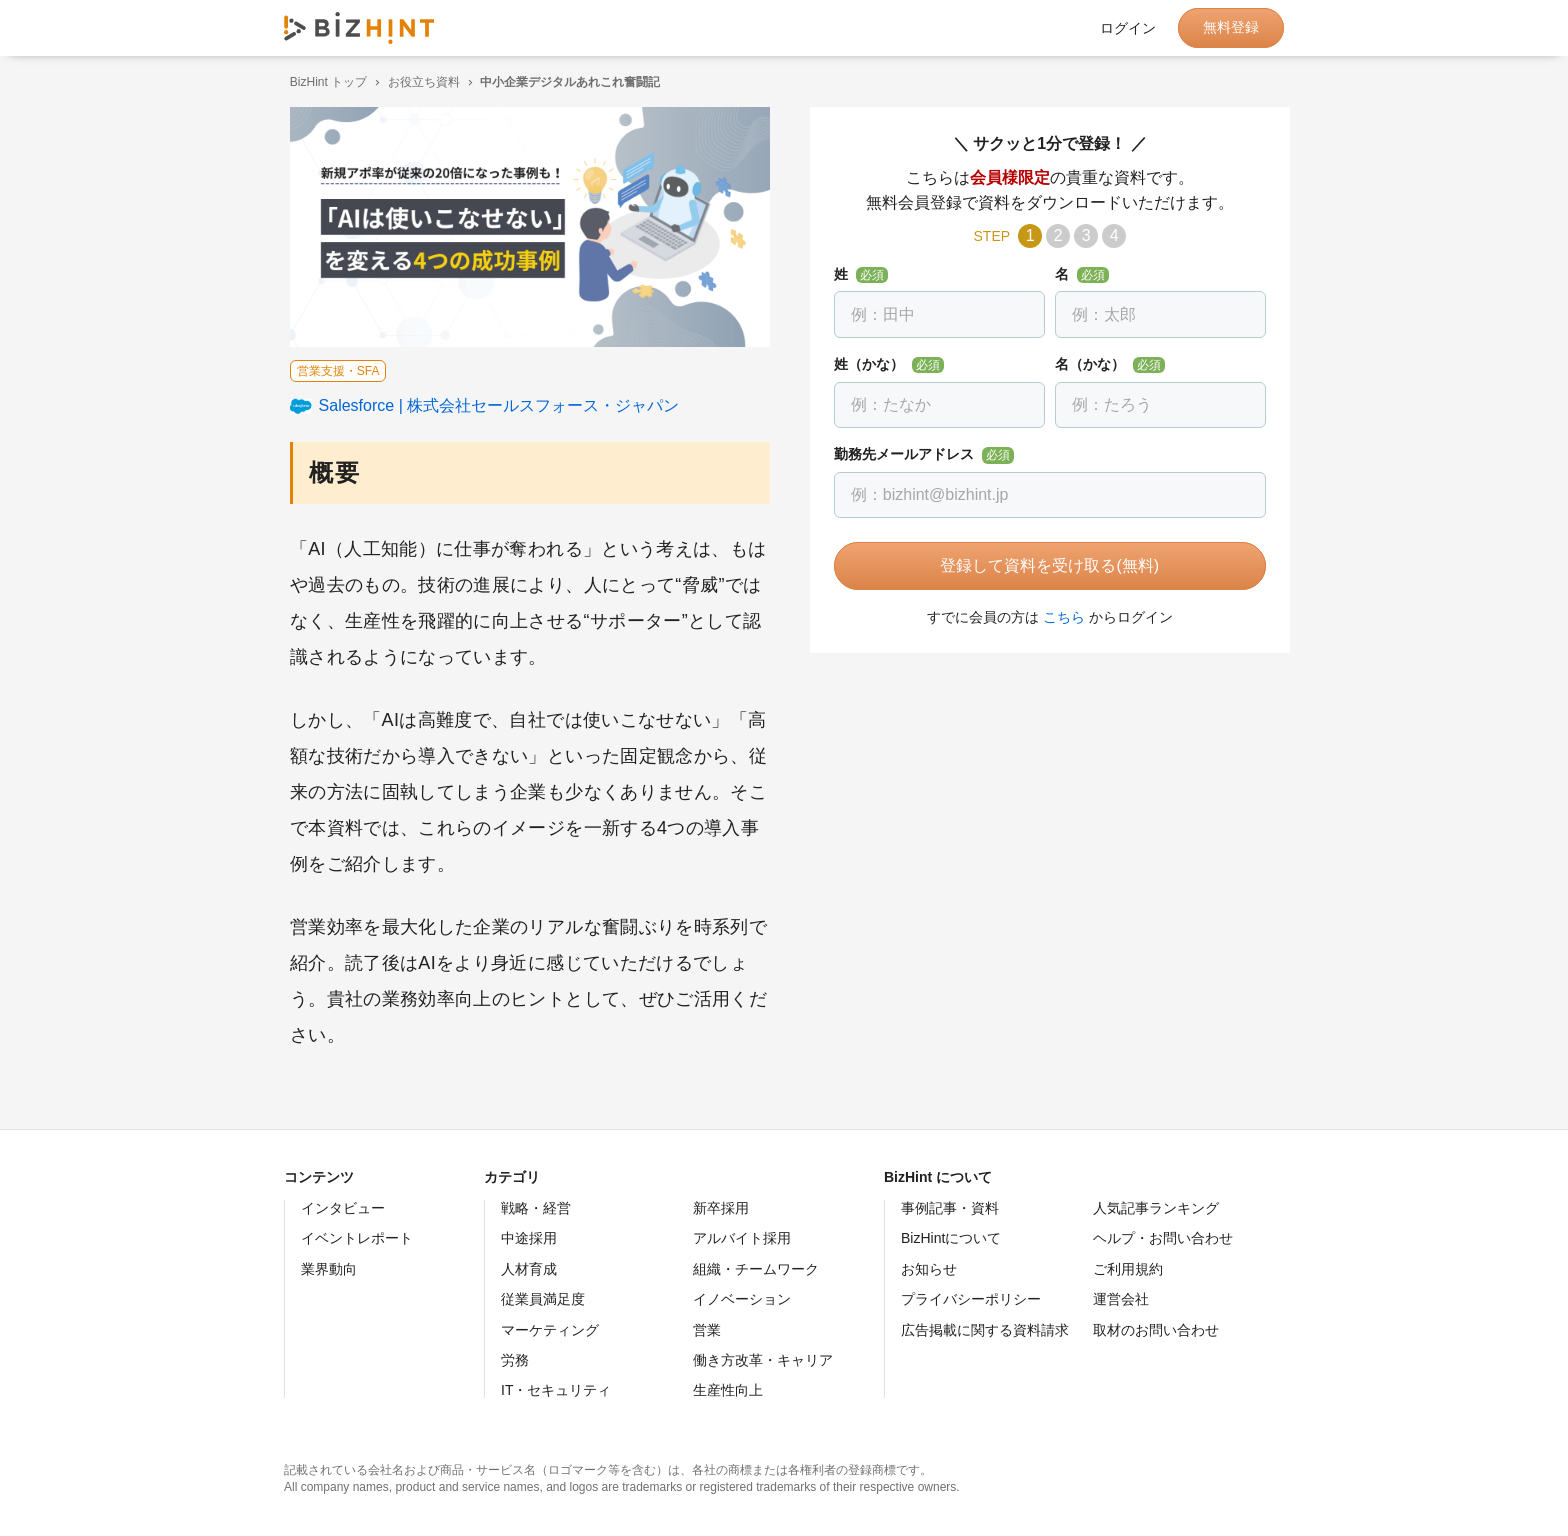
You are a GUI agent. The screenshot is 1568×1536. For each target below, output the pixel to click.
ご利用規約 (1128, 1269)
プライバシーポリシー (971, 1299)
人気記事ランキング (1156, 1208)
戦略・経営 (536, 1208)
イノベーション (742, 1299)
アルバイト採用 (742, 1238)
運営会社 (1121, 1299)
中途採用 (529, 1238)
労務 (515, 1360)
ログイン (1128, 28)
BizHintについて (951, 1238)
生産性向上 (728, 1390)
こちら (1058, 617)
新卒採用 (721, 1208)
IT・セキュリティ (556, 1390)
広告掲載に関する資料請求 (985, 1330)
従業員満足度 (543, 1299)
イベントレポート (357, 1238)
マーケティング (550, 1330)
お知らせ (929, 1269)
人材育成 (529, 1269)
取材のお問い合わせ (1156, 1330)
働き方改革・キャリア (763, 1360)
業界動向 (329, 1269)
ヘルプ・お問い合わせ (1163, 1238)
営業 (707, 1330)
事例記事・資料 (950, 1208)
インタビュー (343, 1208)
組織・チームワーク (756, 1269)
